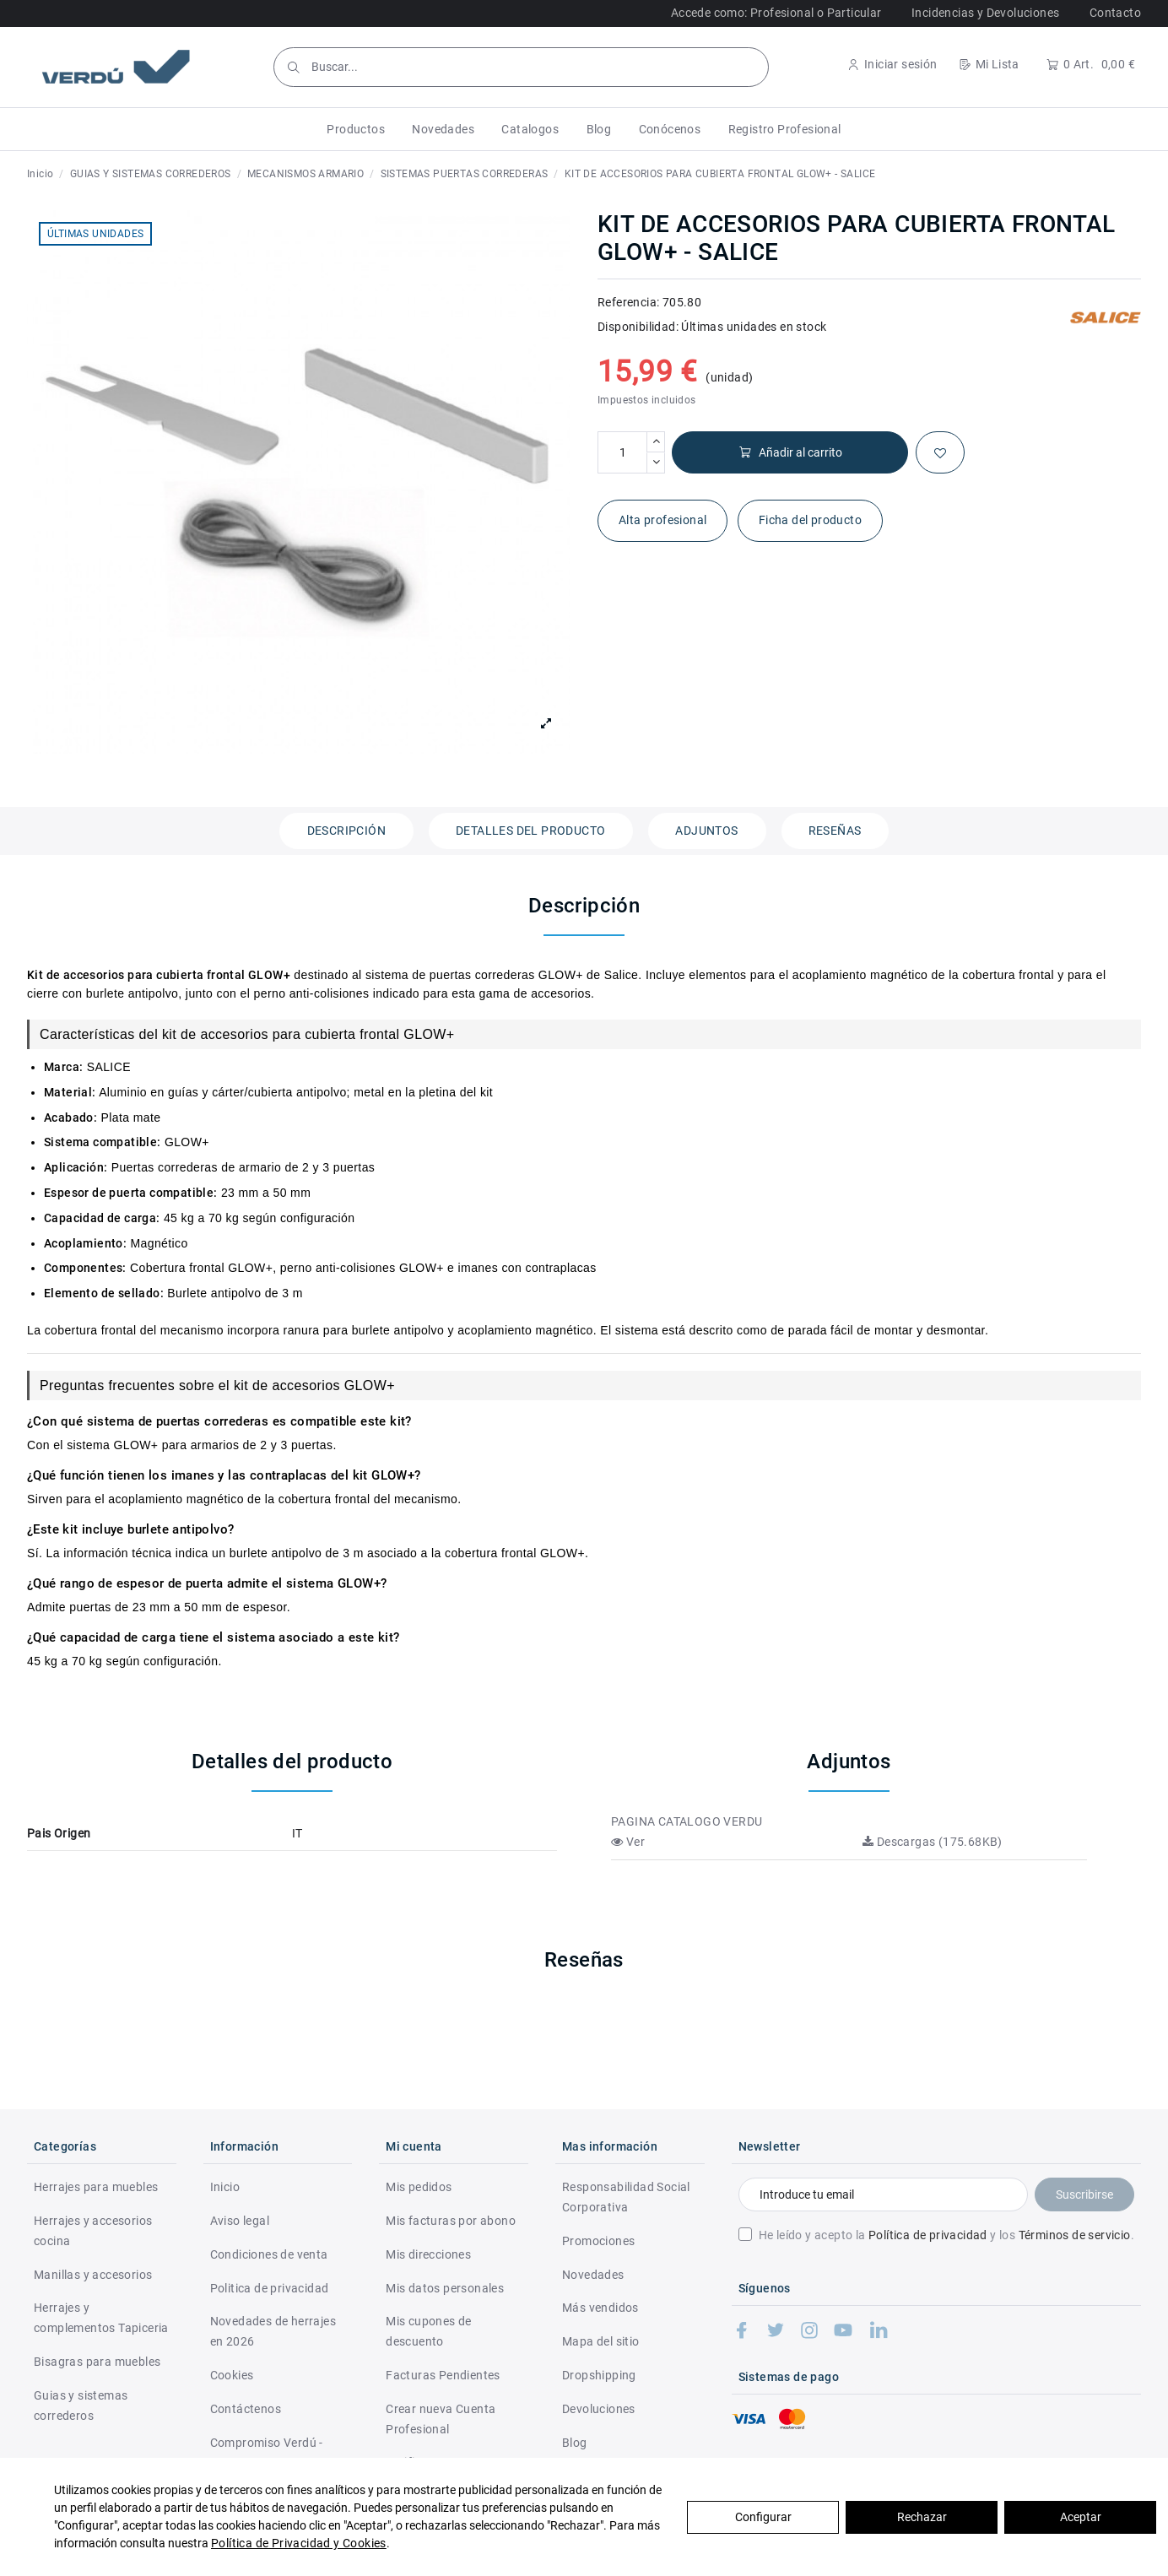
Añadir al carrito (790, 453)
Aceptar (1080, 2517)
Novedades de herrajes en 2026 (273, 2331)
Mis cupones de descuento (429, 2331)
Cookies (232, 2375)
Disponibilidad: (638, 326)
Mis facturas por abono (451, 2220)
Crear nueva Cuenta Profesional (440, 2419)
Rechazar (922, 2517)
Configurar (763, 2517)
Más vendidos (600, 2307)
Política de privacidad (927, 2235)
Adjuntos (706, 830)
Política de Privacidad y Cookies (299, 2543)
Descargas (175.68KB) (932, 1841)
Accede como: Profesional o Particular (776, 12)
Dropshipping (599, 2375)
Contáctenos (245, 2409)
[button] (355, 129)
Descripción (346, 830)
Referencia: (628, 302)
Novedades (593, 2274)
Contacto (1115, 12)
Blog (574, 2442)
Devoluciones (598, 2409)
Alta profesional (662, 520)
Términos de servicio (1075, 2235)
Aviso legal (239, 2220)
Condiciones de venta (269, 2254)
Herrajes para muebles (96, 2187)
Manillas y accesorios (93, 2274)
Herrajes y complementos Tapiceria (101, 2318)
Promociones (598, 2241)
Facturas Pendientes (443, 2375)
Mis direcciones (428, 2254)
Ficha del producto (810, 520)
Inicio (225, 2187)
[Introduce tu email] (883, 2194)
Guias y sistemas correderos (80, 2405)
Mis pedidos (419, 2187)
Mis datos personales (445, 2288)
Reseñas (835, 830)
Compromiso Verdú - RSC (266, 2453)
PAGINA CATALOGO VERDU (686, 1821)
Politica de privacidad (269, 2288)
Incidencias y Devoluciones (985, 12)
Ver (628, 1841)
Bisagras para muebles (97, 2361)
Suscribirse (1084, 2194)
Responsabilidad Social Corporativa (626, 2197)
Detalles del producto (530, 830)
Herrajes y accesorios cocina (93, 2231)
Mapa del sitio (601, 2341)
